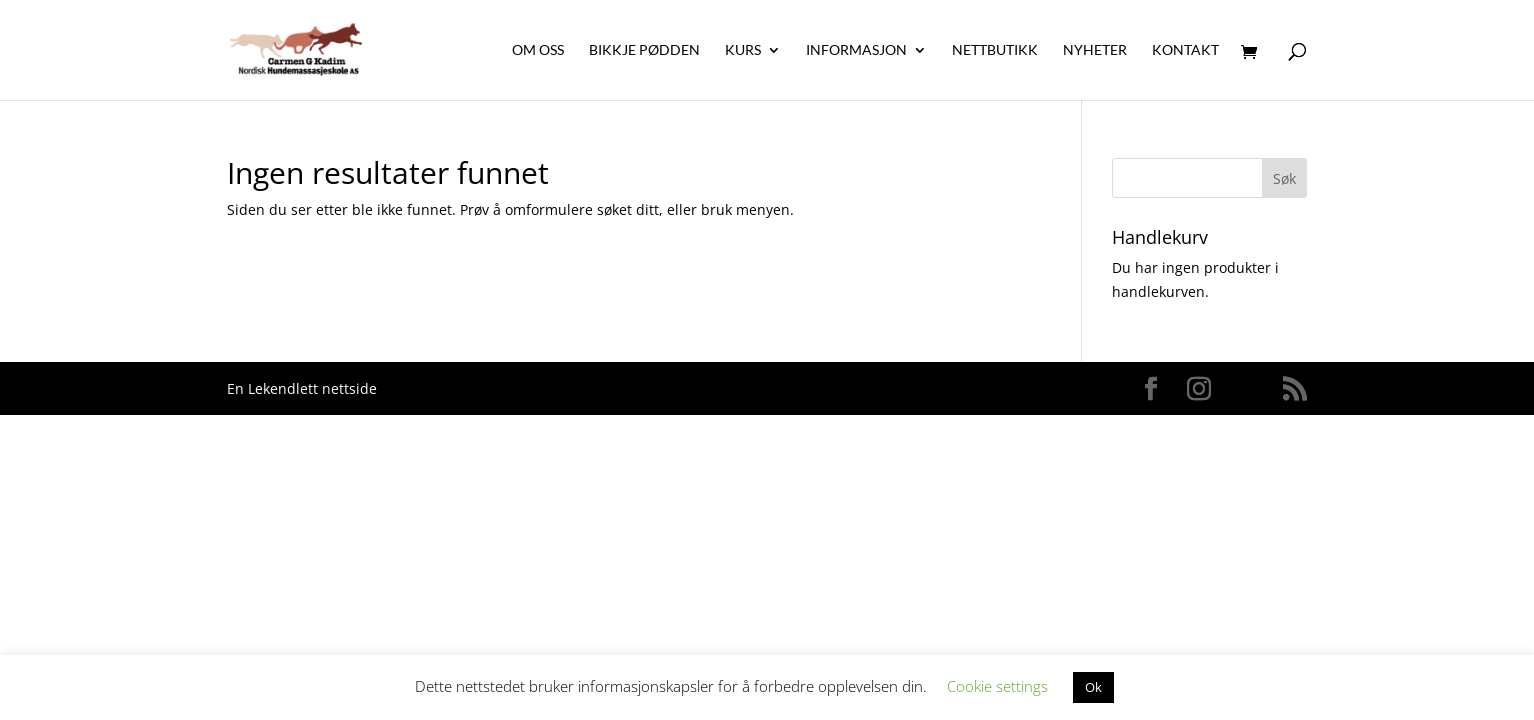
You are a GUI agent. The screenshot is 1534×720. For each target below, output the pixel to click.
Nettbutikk (995, 50)
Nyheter (1095, 50)
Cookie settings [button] (997, 686)
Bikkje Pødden (644, 50)
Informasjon (856, 50)
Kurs (743, 50)
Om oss (538, 50)
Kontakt (1185, 50)
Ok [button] (1093, 687)
